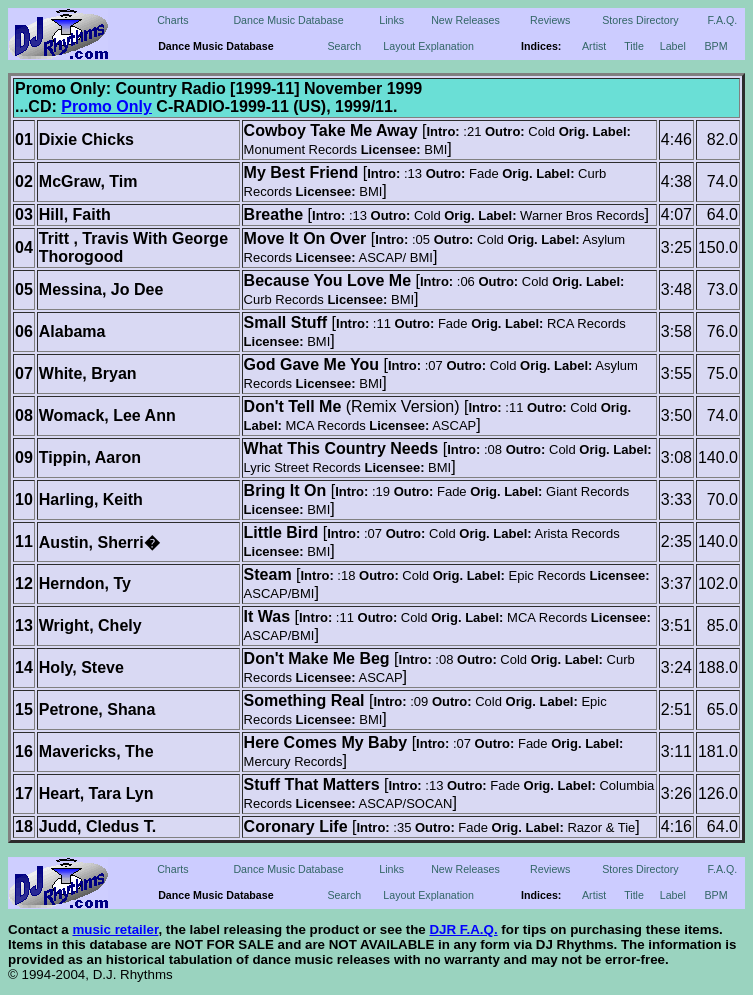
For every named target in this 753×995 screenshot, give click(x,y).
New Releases (465, 20)
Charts (172, 20)
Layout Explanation (428, 46)
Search (344, 46)
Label (673, 46)
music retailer (115, 929)
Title (634, 46)
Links (391, 20)
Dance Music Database (288, 20)
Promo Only (106, 106)
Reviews (550, 20)
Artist (594, 46)
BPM (716, 46)
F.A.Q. (723, 20)
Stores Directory (640, 20)
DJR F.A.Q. (463, 929)
